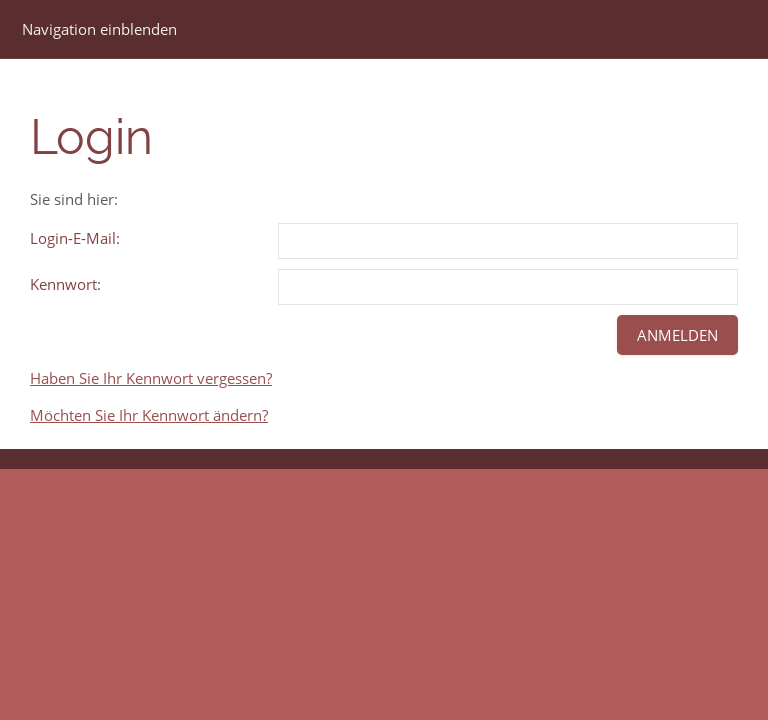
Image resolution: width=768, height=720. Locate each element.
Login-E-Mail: (75, 238)
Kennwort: (65, 284)
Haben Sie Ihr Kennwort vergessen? (151, 378)
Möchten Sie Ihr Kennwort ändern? (149, 415)
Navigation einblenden (99, 29)
